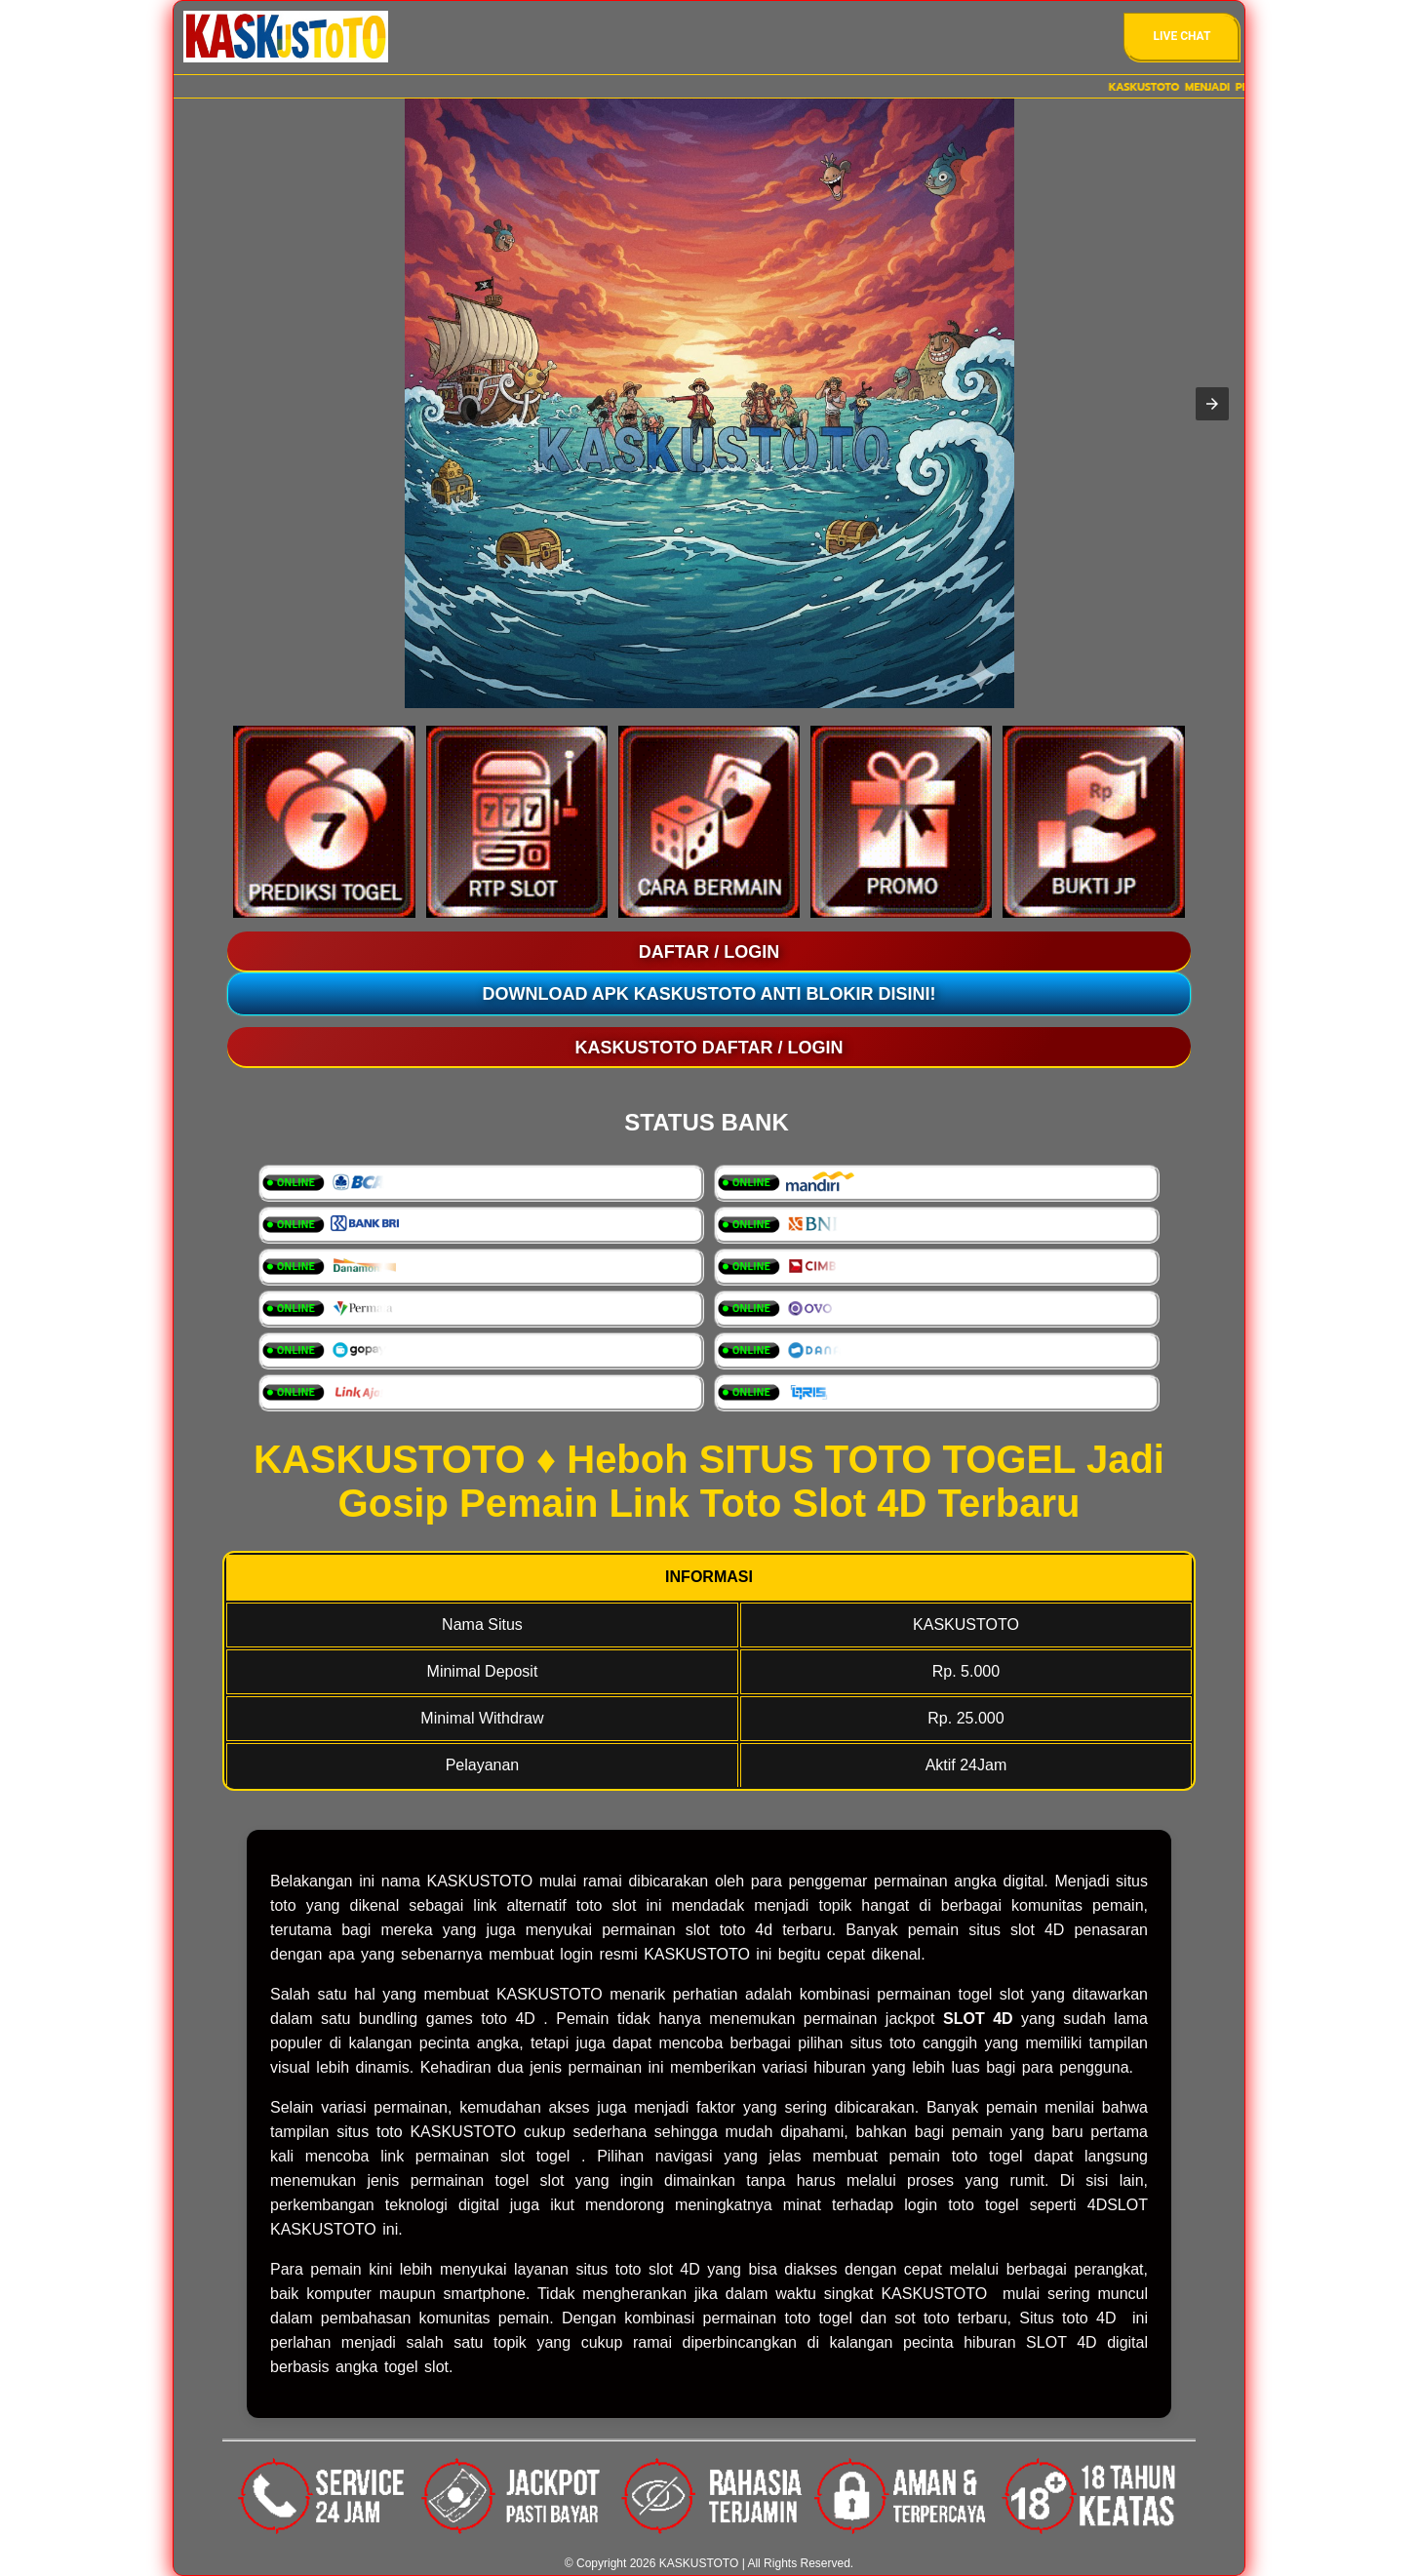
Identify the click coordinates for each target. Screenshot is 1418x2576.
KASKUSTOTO (697, 1954)
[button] (1212, 403)
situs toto (369, 2131)
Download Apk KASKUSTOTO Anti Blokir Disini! (709, 994)
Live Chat (1182, 36)
